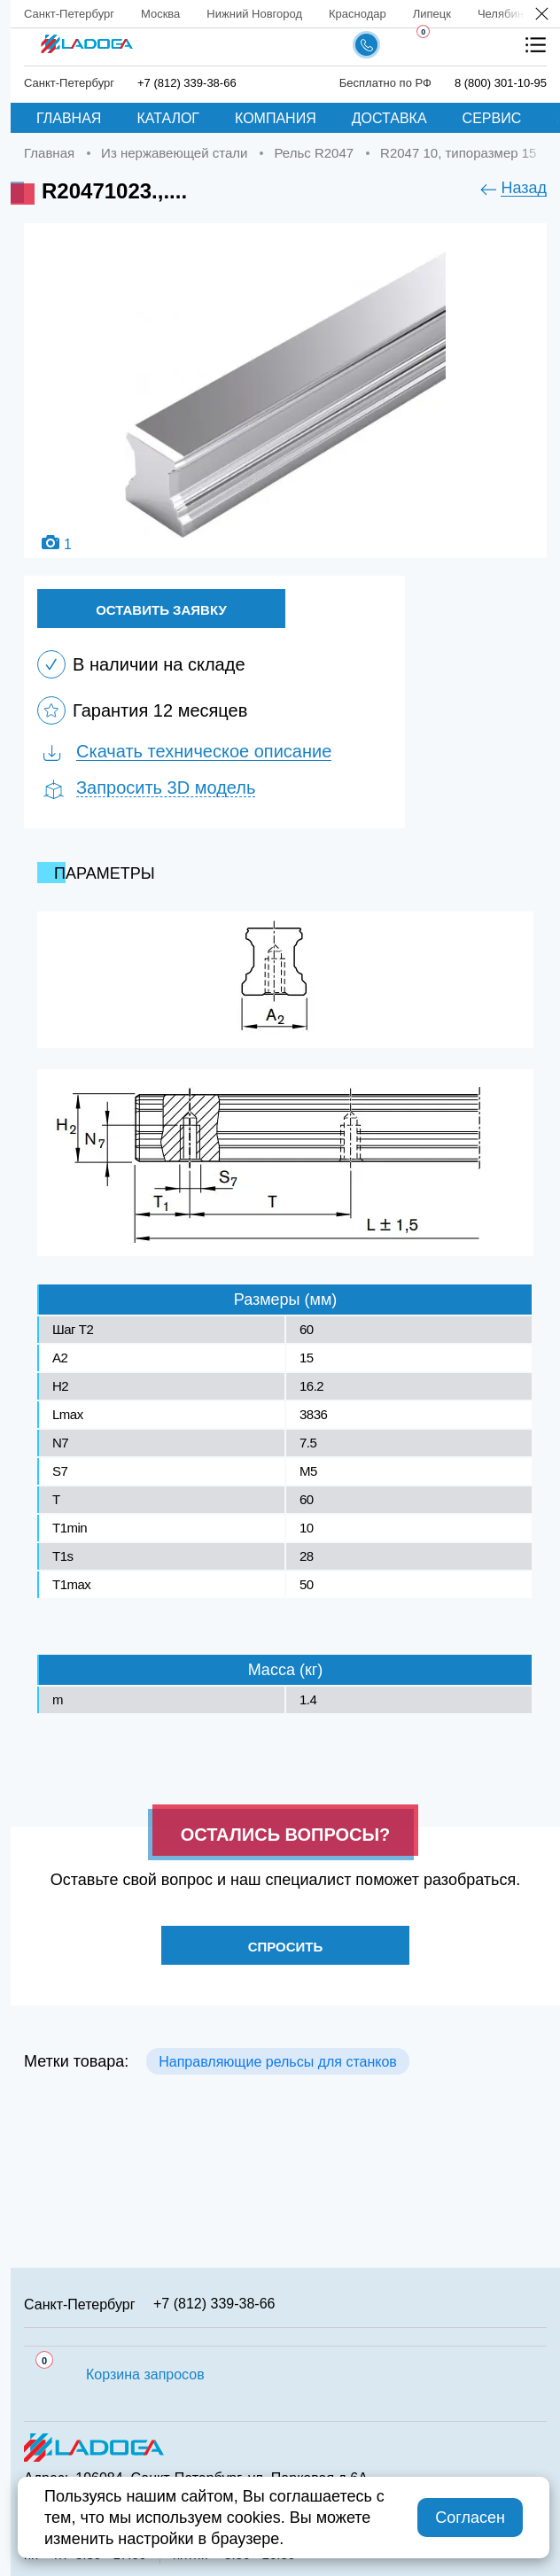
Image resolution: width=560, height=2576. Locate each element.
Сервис (492, 118)
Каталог (167, 118)
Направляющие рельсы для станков (278, 2061)
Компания (275, 118)
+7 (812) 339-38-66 (187, 82)
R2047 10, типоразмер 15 (458, 152)
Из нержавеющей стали (174, 152)
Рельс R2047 (314, 152)
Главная (68, 118)
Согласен (470, 2517)
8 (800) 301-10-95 (501, 82)
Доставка (389, 118)
